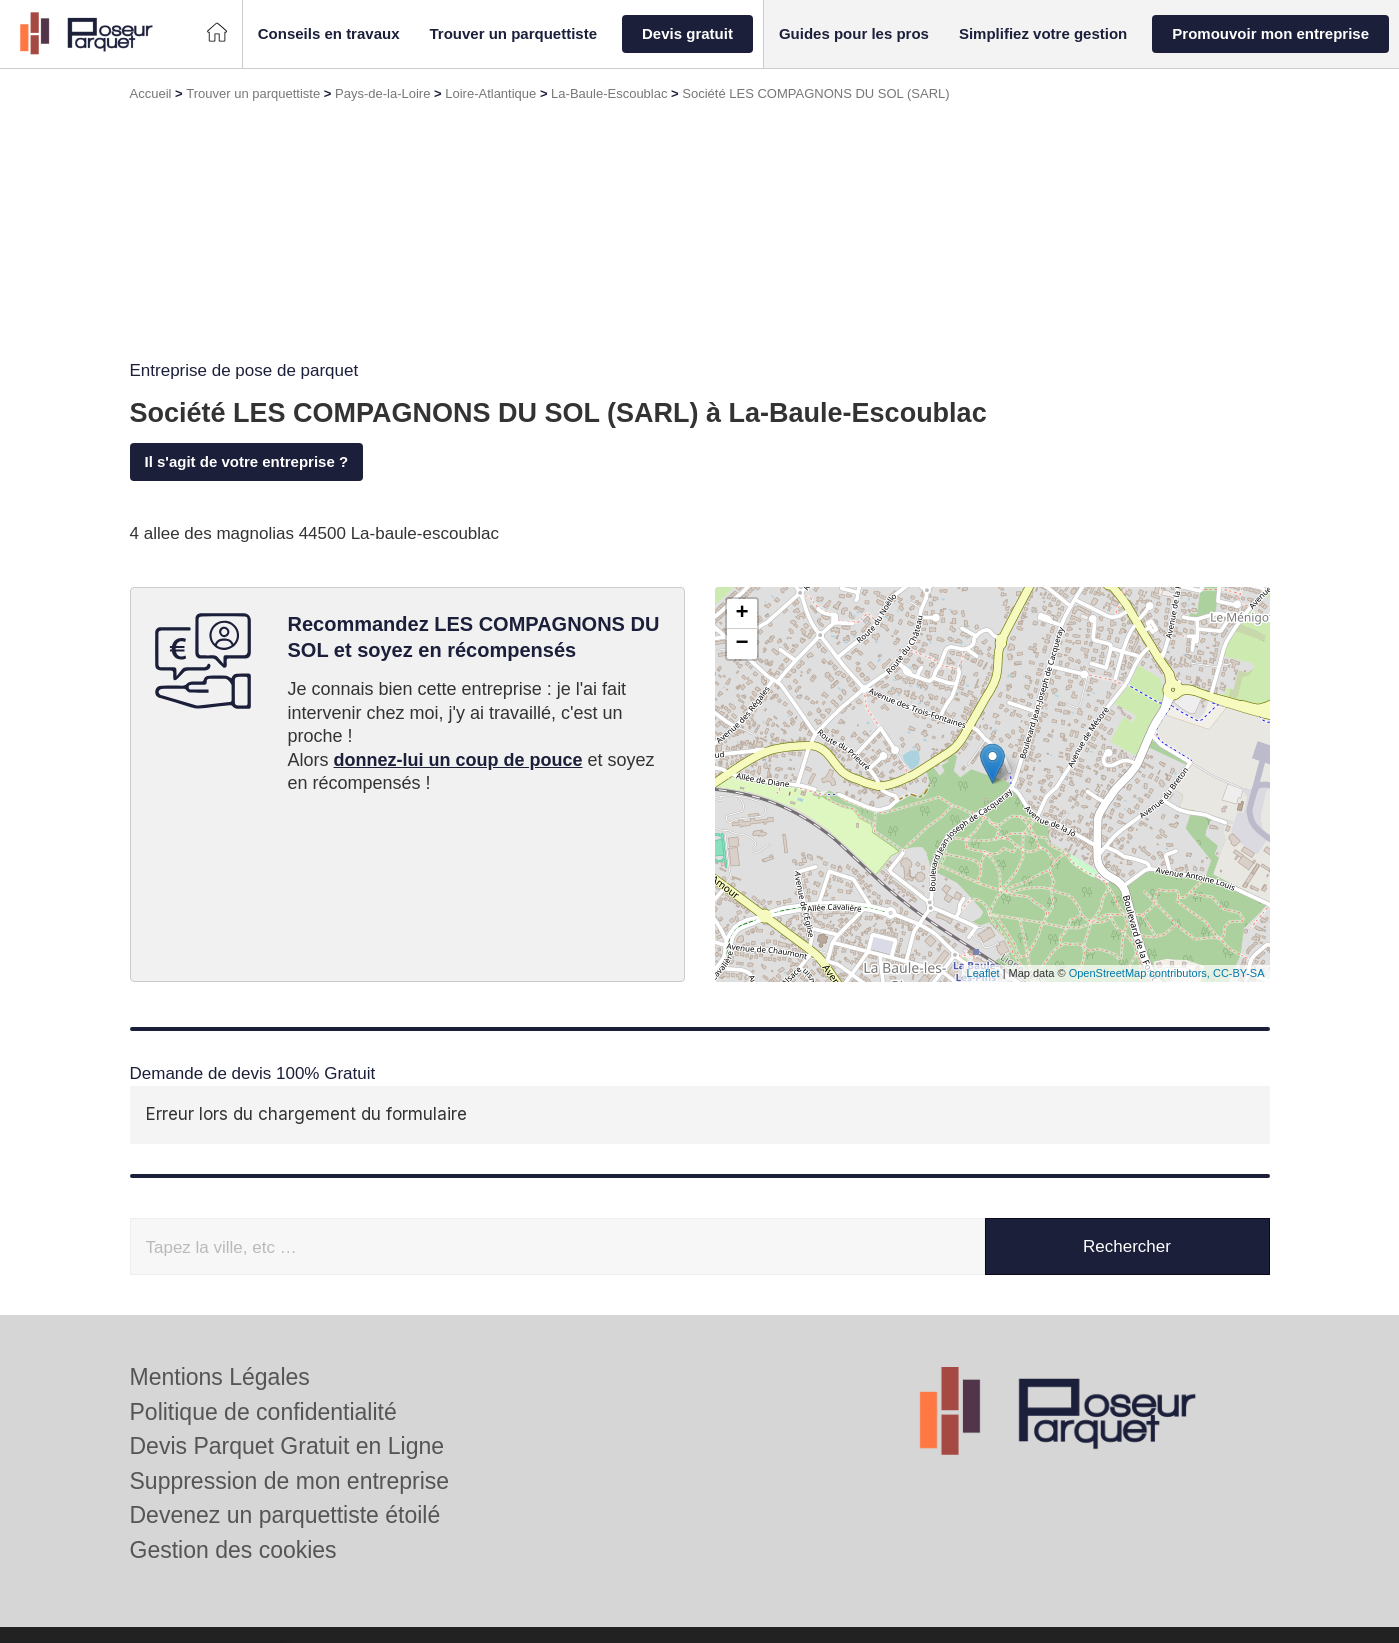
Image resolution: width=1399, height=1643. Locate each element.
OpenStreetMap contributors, (1141, 973)
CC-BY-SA (1239, 973)
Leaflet (983, 973)
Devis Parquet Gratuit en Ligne (287, 1446)
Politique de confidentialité (263, 1412)
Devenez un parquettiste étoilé (285, 1515)
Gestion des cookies (233, 1550)
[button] (329, 34)
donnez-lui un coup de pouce (458, 760)
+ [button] (741, 614)
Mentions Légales (220, 1377)
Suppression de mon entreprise (290, 1481)
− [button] (741, 644)
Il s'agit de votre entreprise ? (247, 461)
